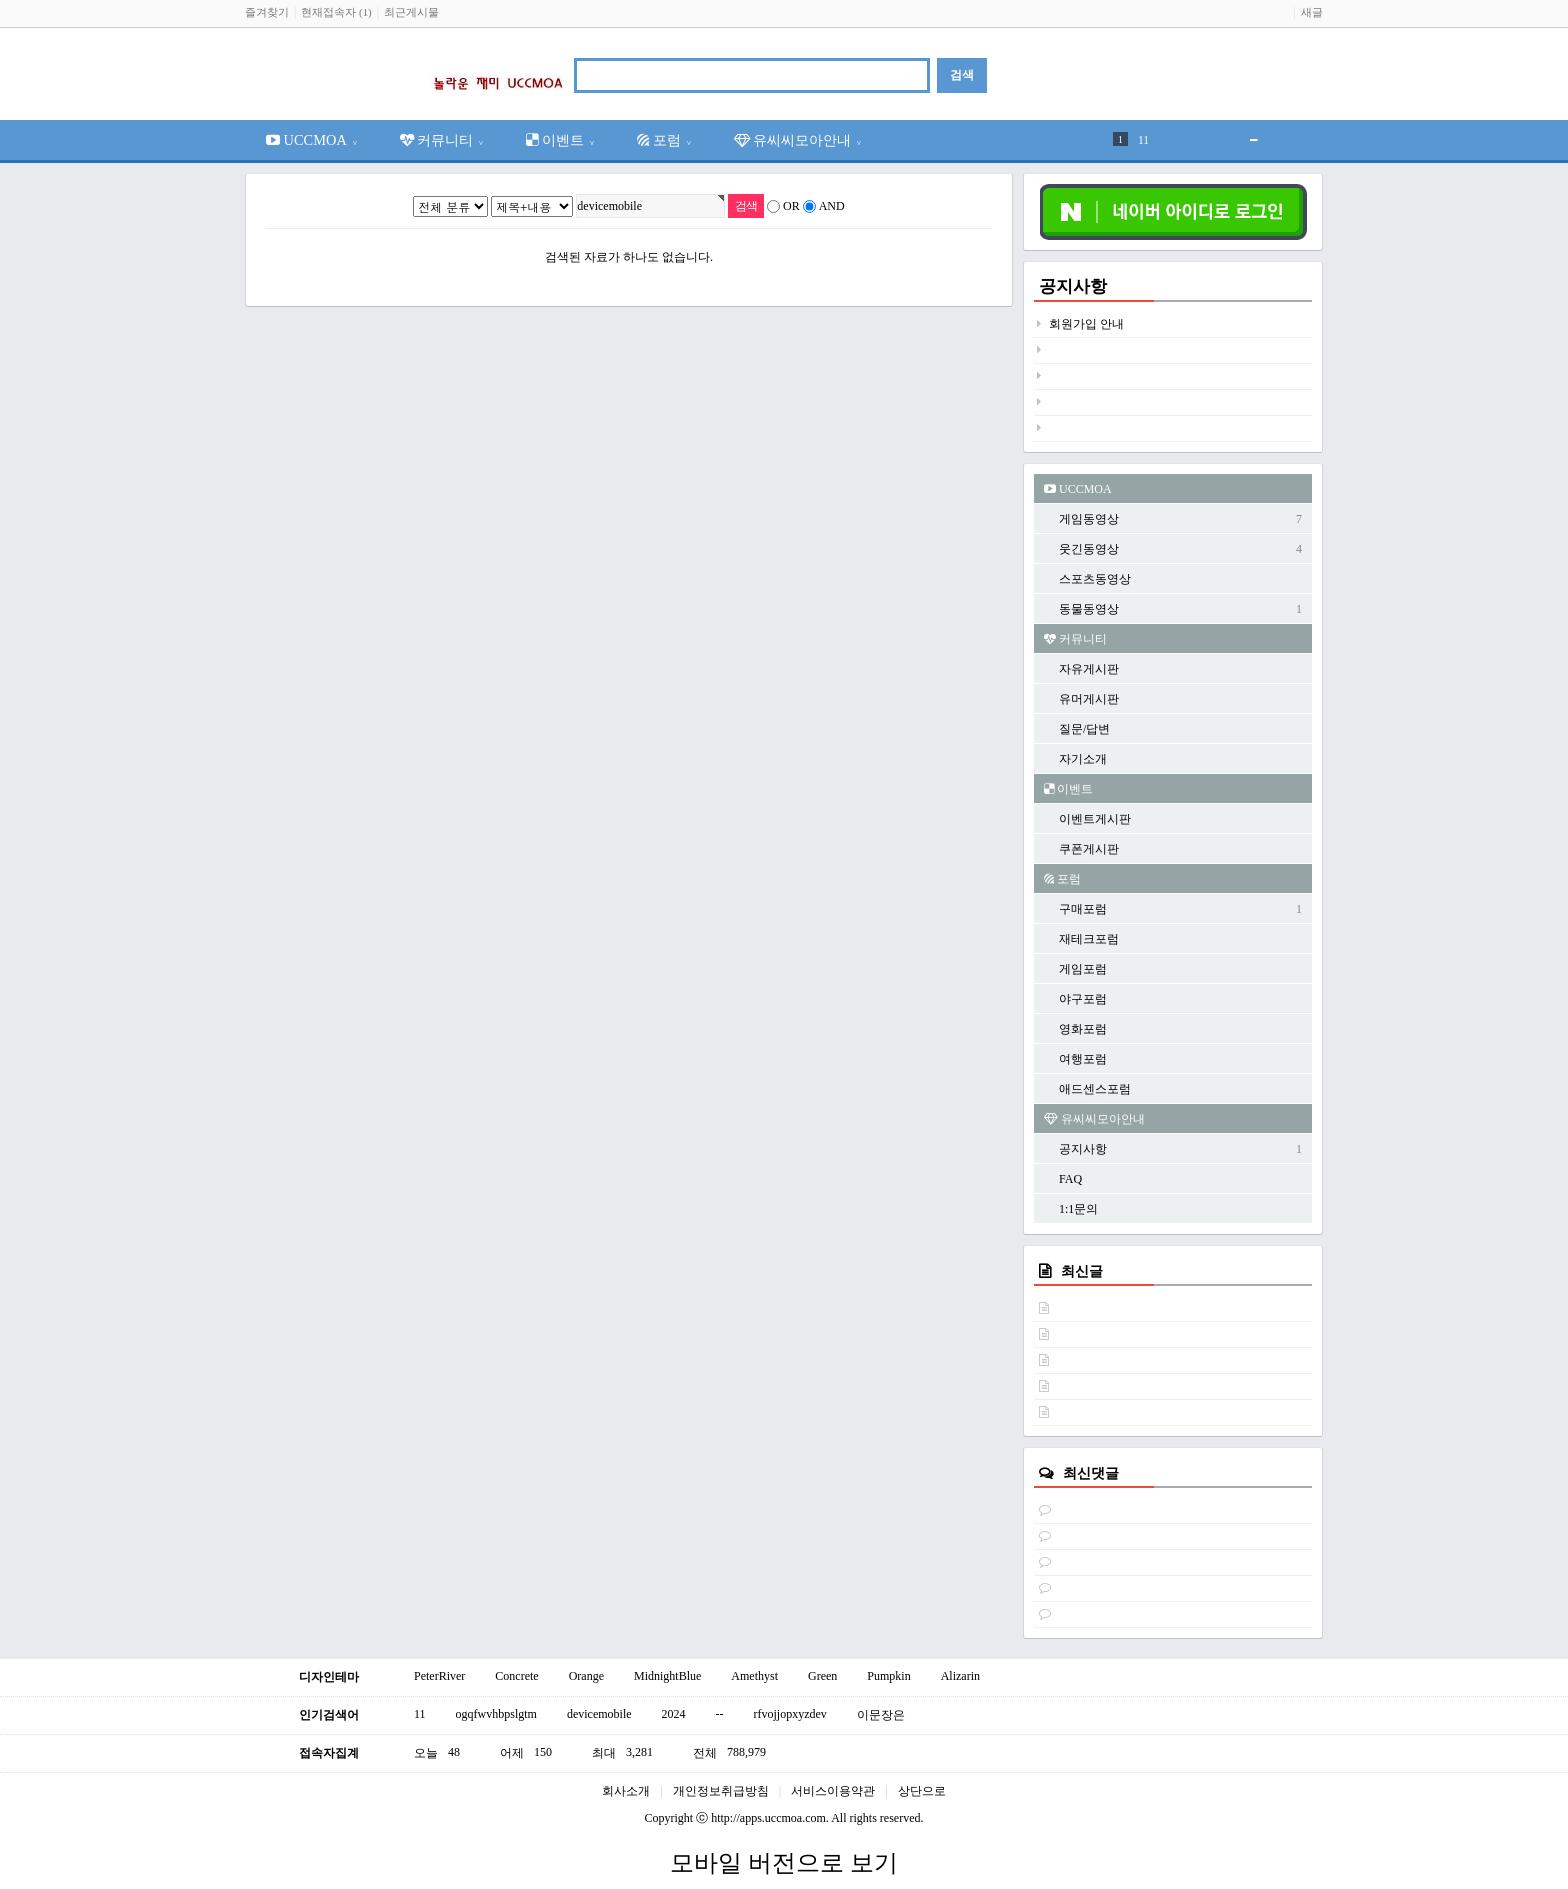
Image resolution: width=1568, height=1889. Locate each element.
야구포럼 (1083, 999)
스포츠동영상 (1095, 579)
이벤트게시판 (1095, 819)
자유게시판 (1089, 669)
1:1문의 (1078, 1209)
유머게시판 (1089, 699)
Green (822, 1676)
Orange (586, 1676)
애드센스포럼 (1095, 1089)
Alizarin (960, 1676)
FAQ (1070, 1179)
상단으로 (922, 1791)
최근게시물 (411, 12)
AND (832, 206)
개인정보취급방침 (721, 1791)
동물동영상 (1089, 609)
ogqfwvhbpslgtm (496, 1714)
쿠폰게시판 (1089, 849)
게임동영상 (1089, 519)
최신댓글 (1091, 1473)
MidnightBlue (667, 1676)
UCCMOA (312, 140)
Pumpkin (888, 1676)
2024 (674, 1714)
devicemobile (599, 1714)
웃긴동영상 (1089, 549)
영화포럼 (1083, 1029)
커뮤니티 (442, 140)
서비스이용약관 (833, 1791)
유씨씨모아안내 (798, 140)
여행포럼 (1083, 1059)
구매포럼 (1083, 909)
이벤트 (560, 140)
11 (1143, 140)
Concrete (516, 1676)
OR (791, 206)
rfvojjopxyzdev (790, 1714)
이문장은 (881, 1715)
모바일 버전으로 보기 (784, 1863)
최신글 (1082, 1271)
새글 (1312, 12)
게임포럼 (1083, 969)
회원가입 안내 (1086, 324)
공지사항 (1073, 286)
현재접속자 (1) (336, 12)
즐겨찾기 (267, 12)
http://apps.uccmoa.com (768, 1818)
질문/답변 (1084, 729)
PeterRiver (439, 1676)
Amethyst (754, 1676)
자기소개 (1083, 759)
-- (720, 1714)
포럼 (664, 140)
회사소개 (626, 1791)
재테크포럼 (1089, 939)
